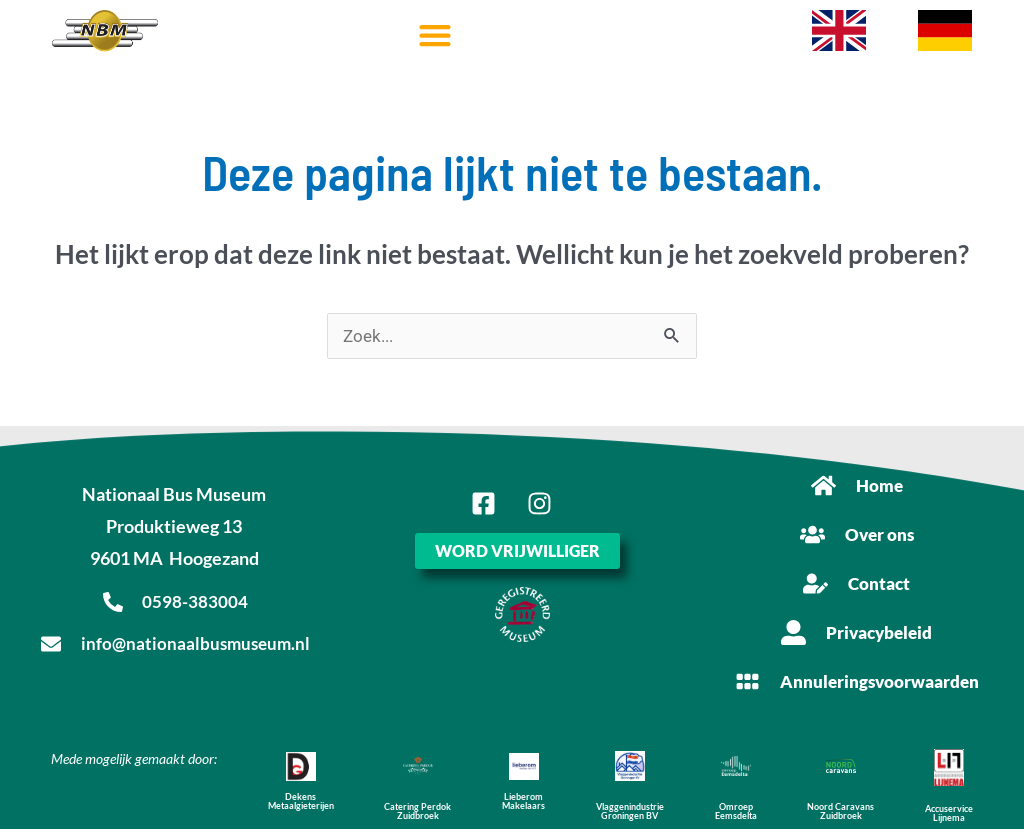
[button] (434, 35)
